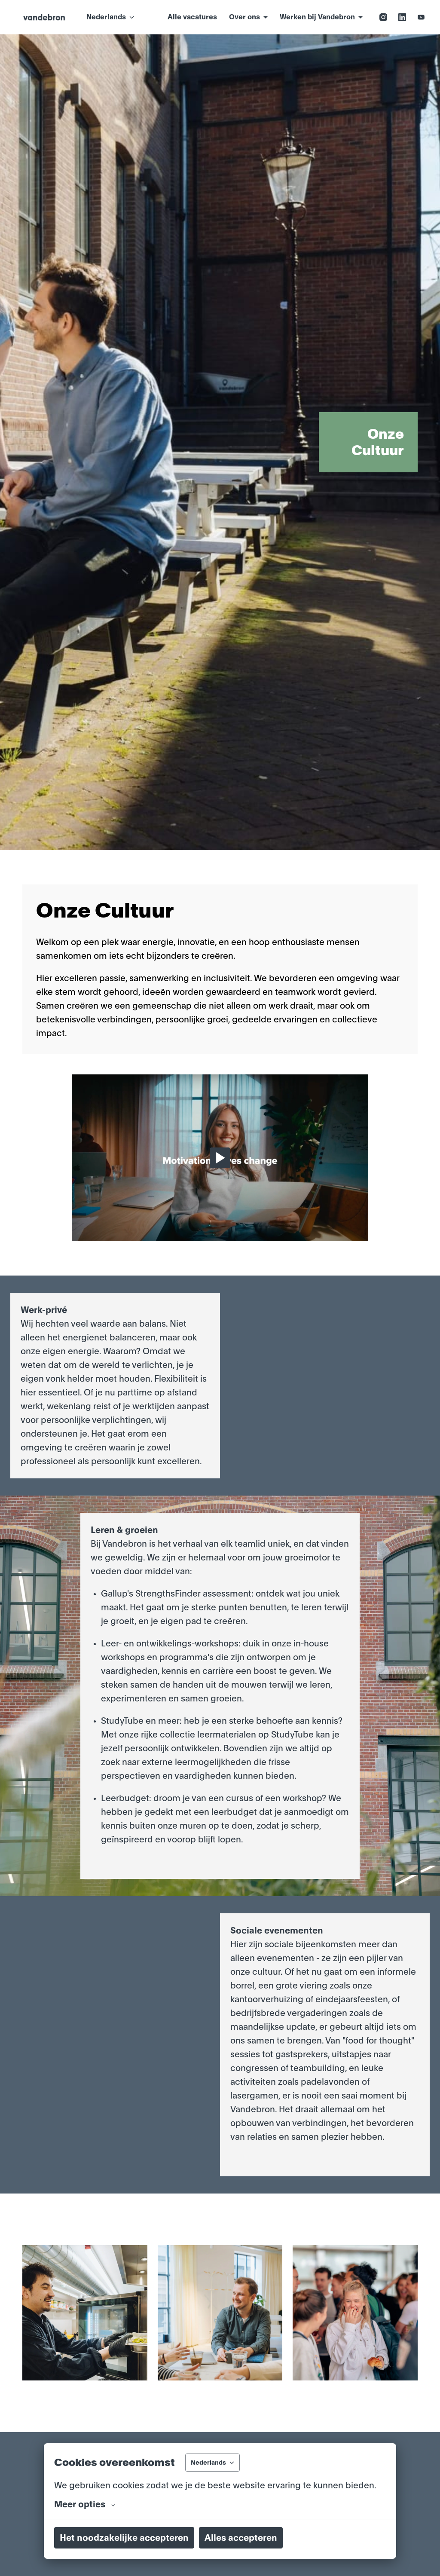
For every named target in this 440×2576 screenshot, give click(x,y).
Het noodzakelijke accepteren (124, 2538)
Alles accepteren (241, 2538)
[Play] (220, 1157)
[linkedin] (402, 17)
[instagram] (383, 17)
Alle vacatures (192, 17)
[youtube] (421, 17)
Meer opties (84, 2504)
